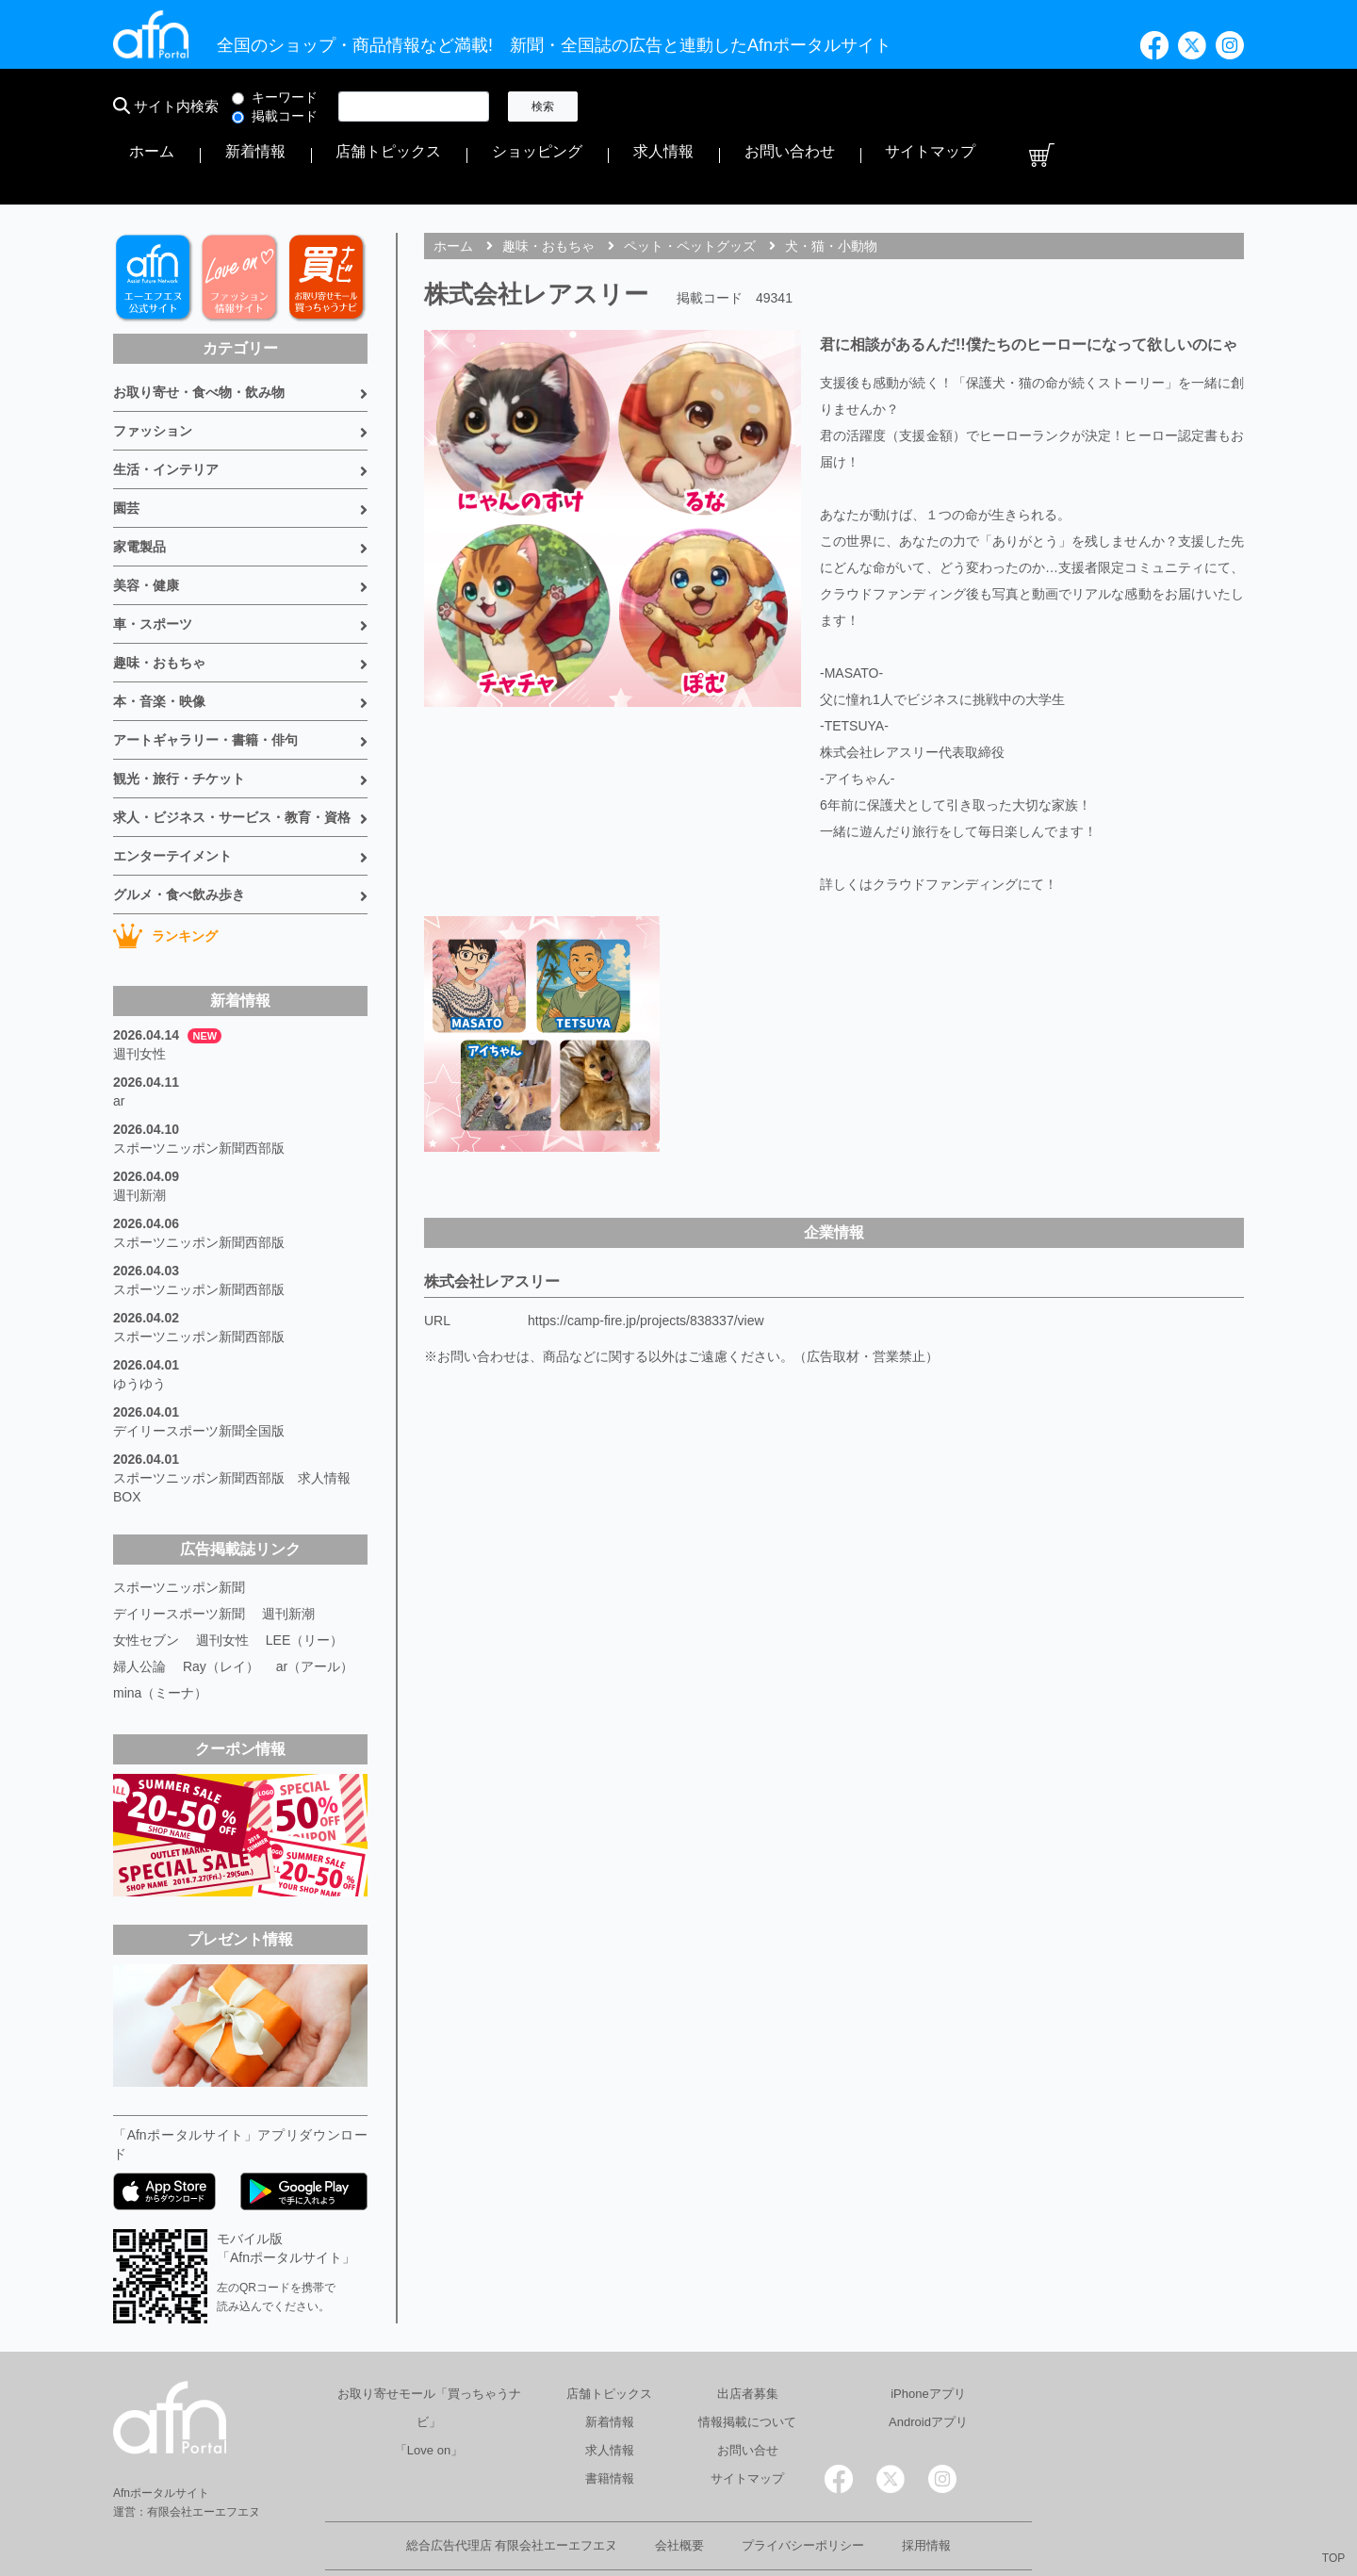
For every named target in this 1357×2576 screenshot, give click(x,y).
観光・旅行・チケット (179, 718)
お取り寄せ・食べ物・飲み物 (199, 331)
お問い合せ (747, 2390)
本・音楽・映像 (159, 640)
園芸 (126, 447)
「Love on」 (429, 2390)
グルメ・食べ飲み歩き (179, 834)
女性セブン (146, 1579)
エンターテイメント (172, 795)
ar (118, 1040)
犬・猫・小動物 (831, 185)
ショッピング (889, 106)
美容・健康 (146, 525)
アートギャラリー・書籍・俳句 (205, 679)
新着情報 (693, 106)
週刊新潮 (139, 1134)
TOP (1333, 2558)
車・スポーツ (152, 563)
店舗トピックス (785, 106)
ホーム (628, 106)
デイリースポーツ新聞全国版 (199, 1370)
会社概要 (679, 2485)
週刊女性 (139, 993)
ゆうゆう (139, 1323)
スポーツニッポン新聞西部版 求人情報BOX (232, 1427)
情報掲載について (747, 2361)
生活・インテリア (166, 409)
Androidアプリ (928, 2361)
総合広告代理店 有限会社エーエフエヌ (512, 2485)
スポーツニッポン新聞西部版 (199, 1087)
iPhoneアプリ (928, 2333)
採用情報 (926, 2485)
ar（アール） (314, 1606)
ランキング (165, 875)
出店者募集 (747, 2333)
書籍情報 (609, 2418)
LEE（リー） (304, 1579)
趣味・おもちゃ (159, 602)
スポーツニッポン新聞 (179, 1526)
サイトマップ (1157, 106)
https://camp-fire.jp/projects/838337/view (646, 1260)
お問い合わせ (1059, 106)
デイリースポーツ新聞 (179, 1553)
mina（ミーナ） (160, 1632)
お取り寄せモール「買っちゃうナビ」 (429, 2347)
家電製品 (139, 486)
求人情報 (974, 106)
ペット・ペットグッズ (690, 185)
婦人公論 (139, 1606)
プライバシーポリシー (803, 2485)
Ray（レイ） (221, 1606)
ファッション (152, 370)
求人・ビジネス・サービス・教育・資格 (232, 756)
